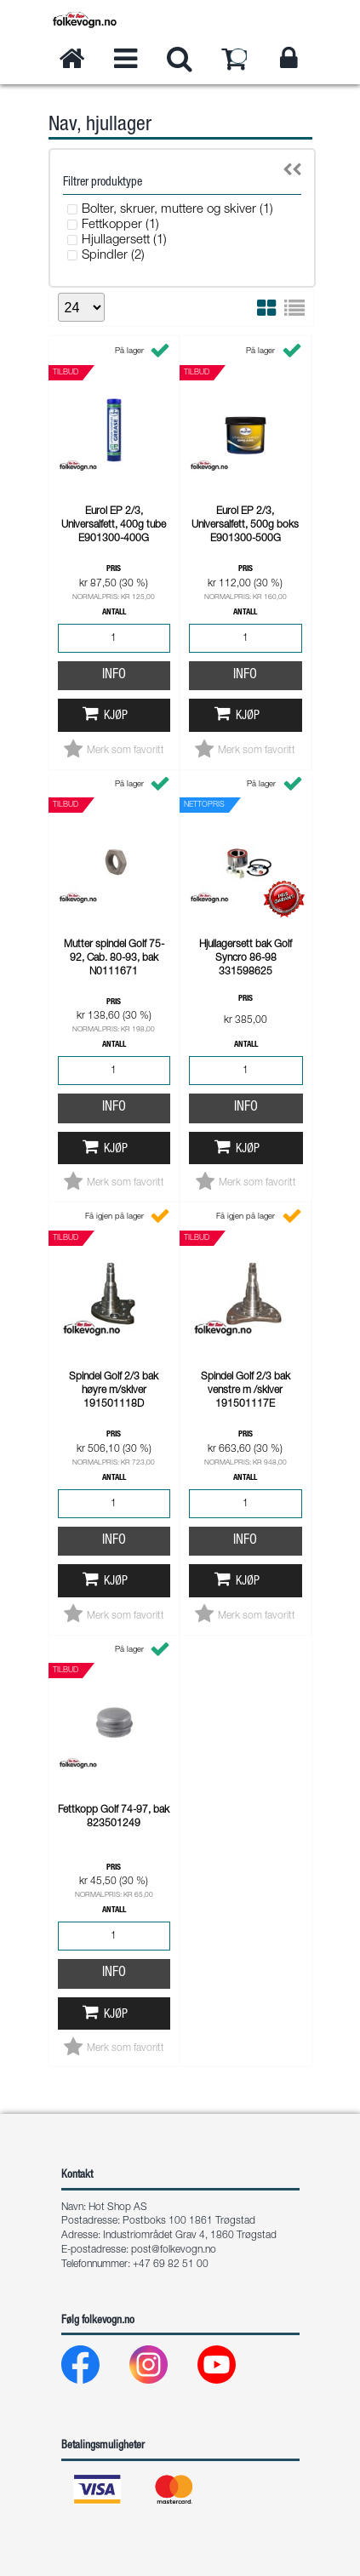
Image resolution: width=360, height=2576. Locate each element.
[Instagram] (162, 2368)
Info (114, 676)
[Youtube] (230, 2368)
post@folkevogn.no (173, 2250)
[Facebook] (94, 2368)
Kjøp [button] (116, 717)
